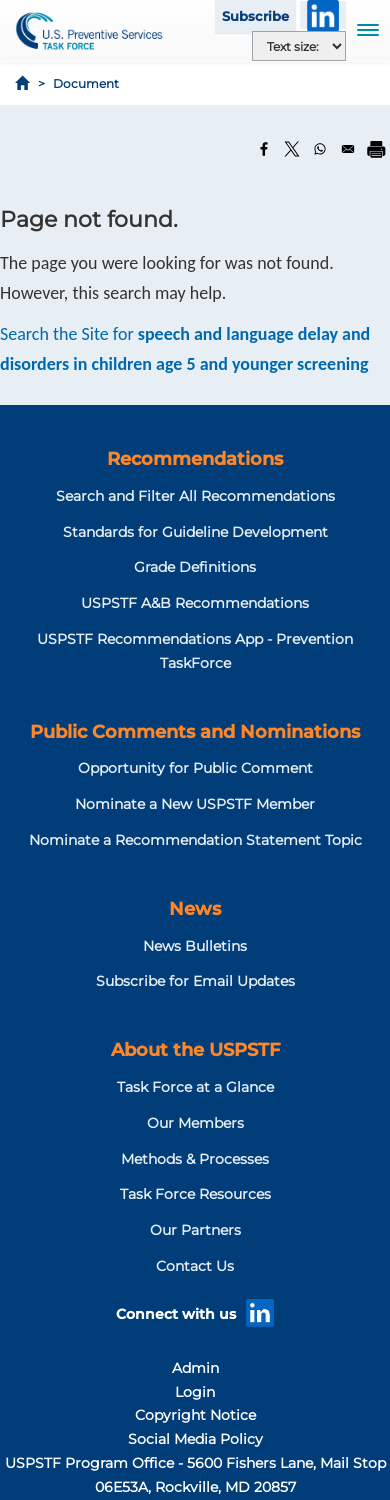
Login (195, 1392)
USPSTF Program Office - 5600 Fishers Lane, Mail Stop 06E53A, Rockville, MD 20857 (195, 1475)
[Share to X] (292, 149)
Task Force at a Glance (195, 1087)
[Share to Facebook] (264, 149)
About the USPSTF (195, 1050)
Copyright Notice (195, 1415)
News (195, 909)
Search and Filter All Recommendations (195, 496)
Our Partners (195, 1230)
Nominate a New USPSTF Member (195, 804)
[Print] (376, 149)
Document (86, 83)
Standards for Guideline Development (195, 532)
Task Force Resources (195, 1194)
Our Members (195, 1123)
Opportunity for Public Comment (195, 768)
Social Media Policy (195, 1439)
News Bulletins (195, 946)
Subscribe (255, 16)
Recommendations (195, 459)
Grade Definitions (195, 567)
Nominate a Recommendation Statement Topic (195, 840)
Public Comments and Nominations (195, 732)
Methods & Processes (195, 1159)
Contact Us (195, 1266)
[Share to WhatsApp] (320, 149)
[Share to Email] (348, 149)
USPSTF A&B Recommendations (195, 603)
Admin (195, 1368)
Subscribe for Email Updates (195, 981)
